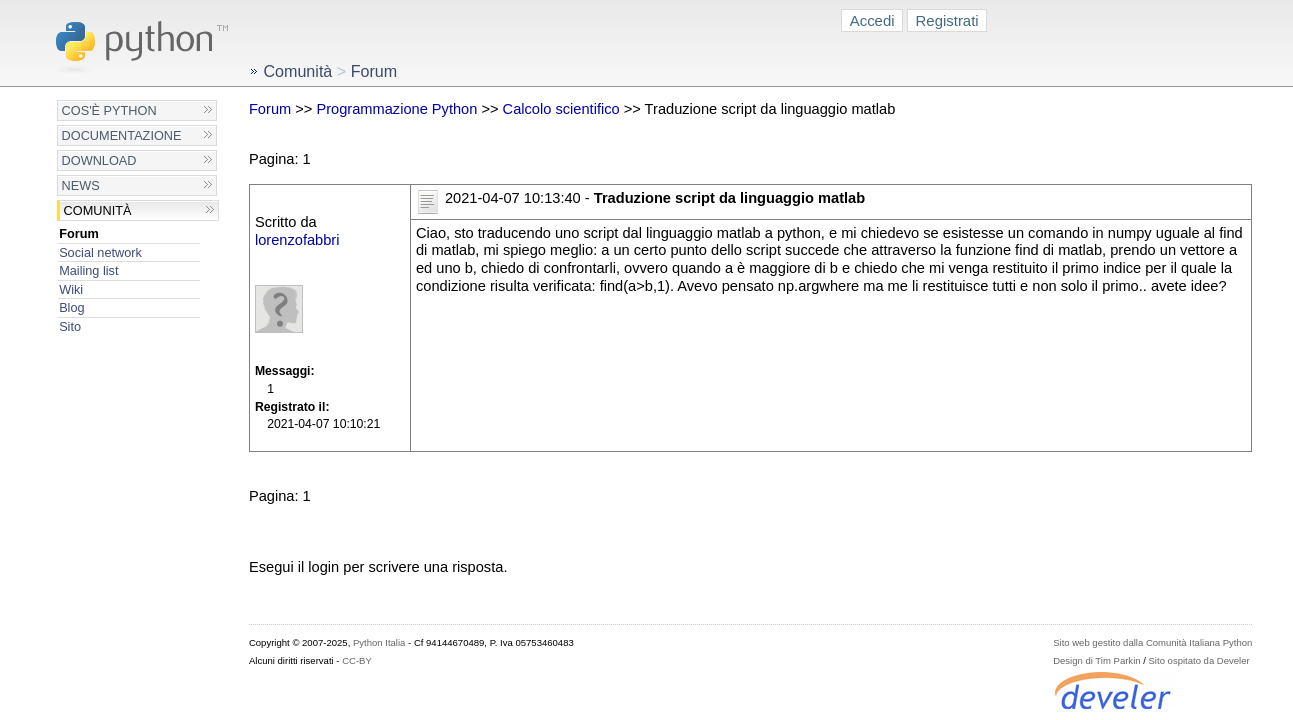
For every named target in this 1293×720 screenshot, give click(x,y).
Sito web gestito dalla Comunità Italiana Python (1152, 642)
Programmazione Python (396, 109)
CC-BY (357, 660)
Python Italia (379, 642)
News (81, 185)
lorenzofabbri (297, 240)
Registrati (947, 20)
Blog (71, 307)
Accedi (872, 20)
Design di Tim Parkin (1096, 660)
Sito (70, 326)
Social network (100, 252)
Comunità (98, 210)
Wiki (71, 289)
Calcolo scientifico (561, 109)
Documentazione (122, 135)
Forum (79, 233)
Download (99, 160)
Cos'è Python (109, 110)
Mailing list (88, 270)
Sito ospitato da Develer (1199, 660)
